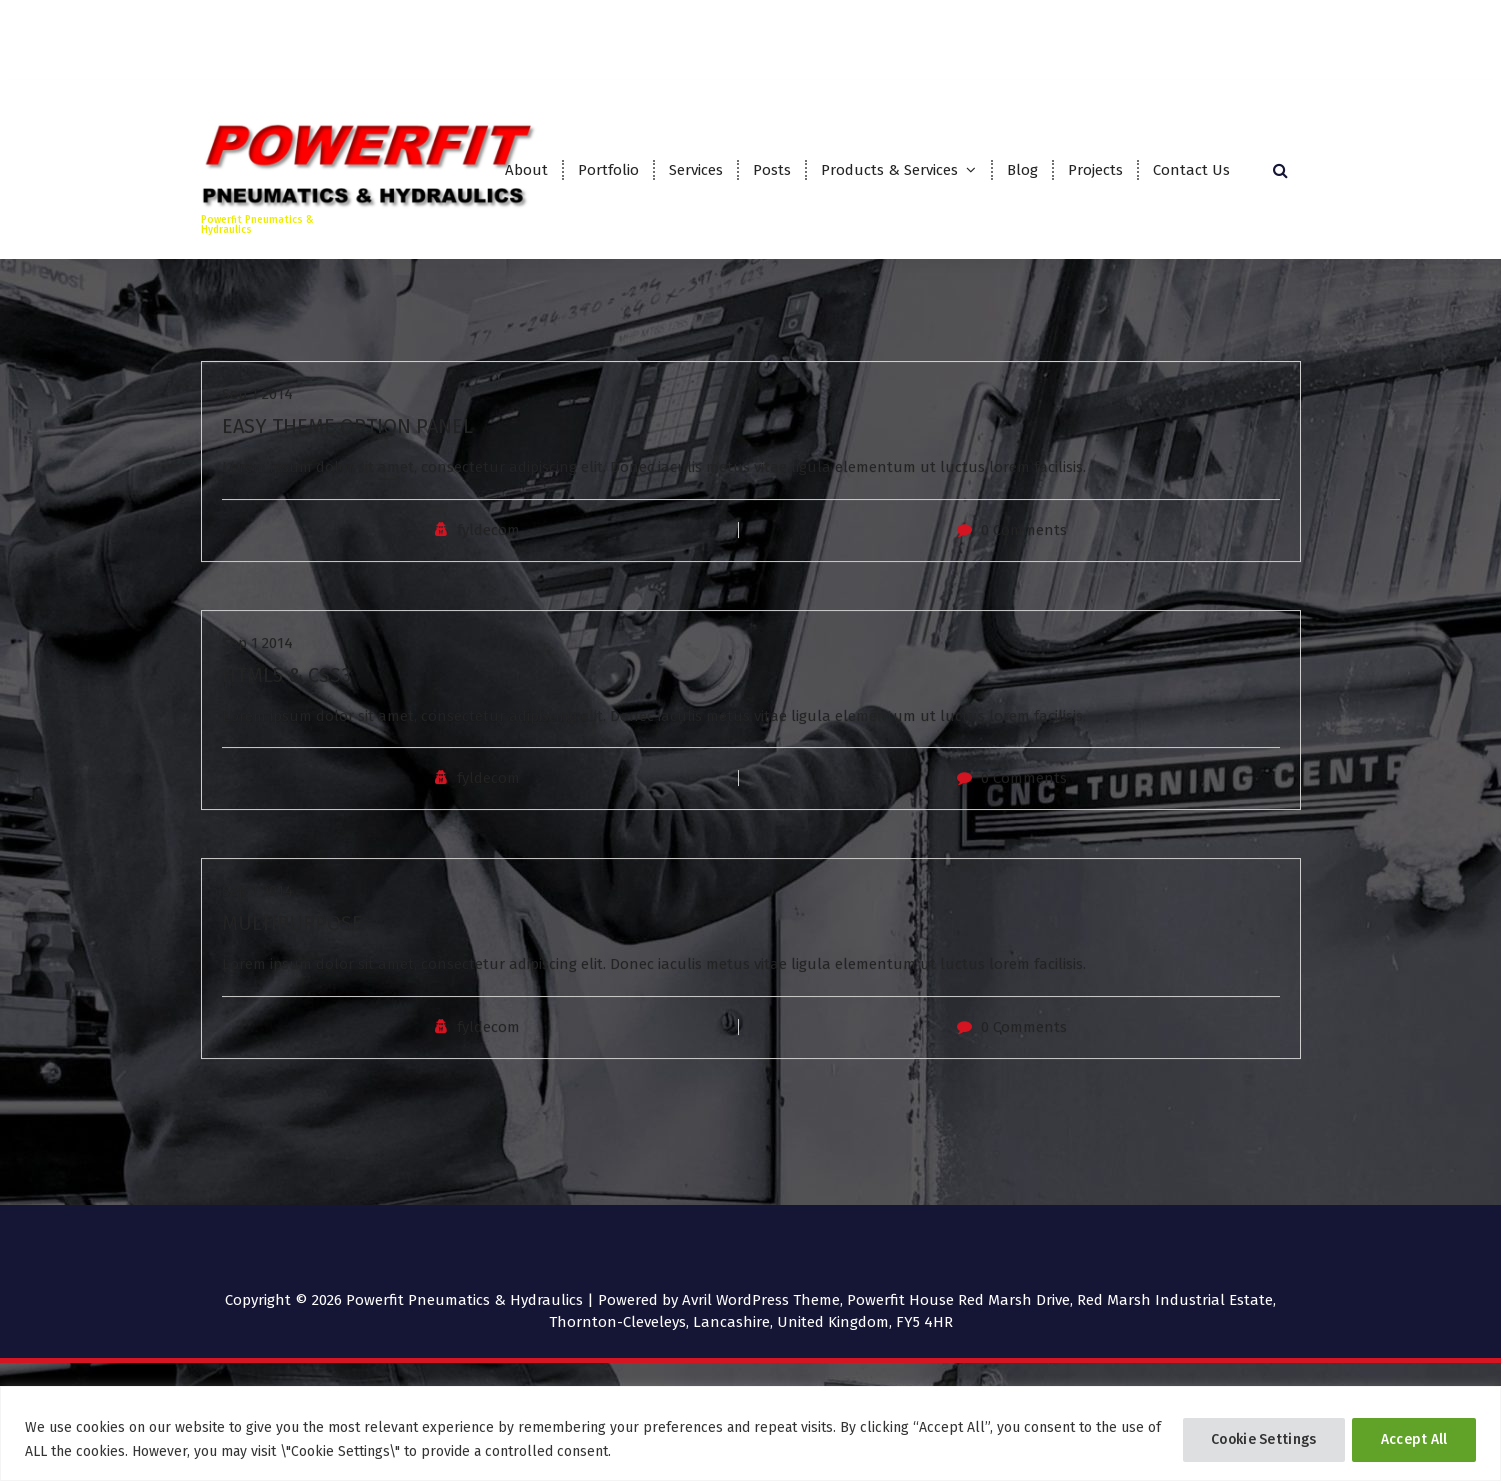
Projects (1095, 170)
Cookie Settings (1259, 1439)
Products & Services (889, 170)
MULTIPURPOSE (292, 964)
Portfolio (608, 170)
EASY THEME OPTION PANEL (347, 467)
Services (696, 170)
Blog (1022, 170)
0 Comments (1024, 571)
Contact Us (1191, 170)
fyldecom (488, 571)
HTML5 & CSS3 (286, 716)
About (526, 170)
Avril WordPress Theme (761, 1300)
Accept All (1413, 1439)
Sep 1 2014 (257, 435)
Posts (772, 170)
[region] (750, 1433)
